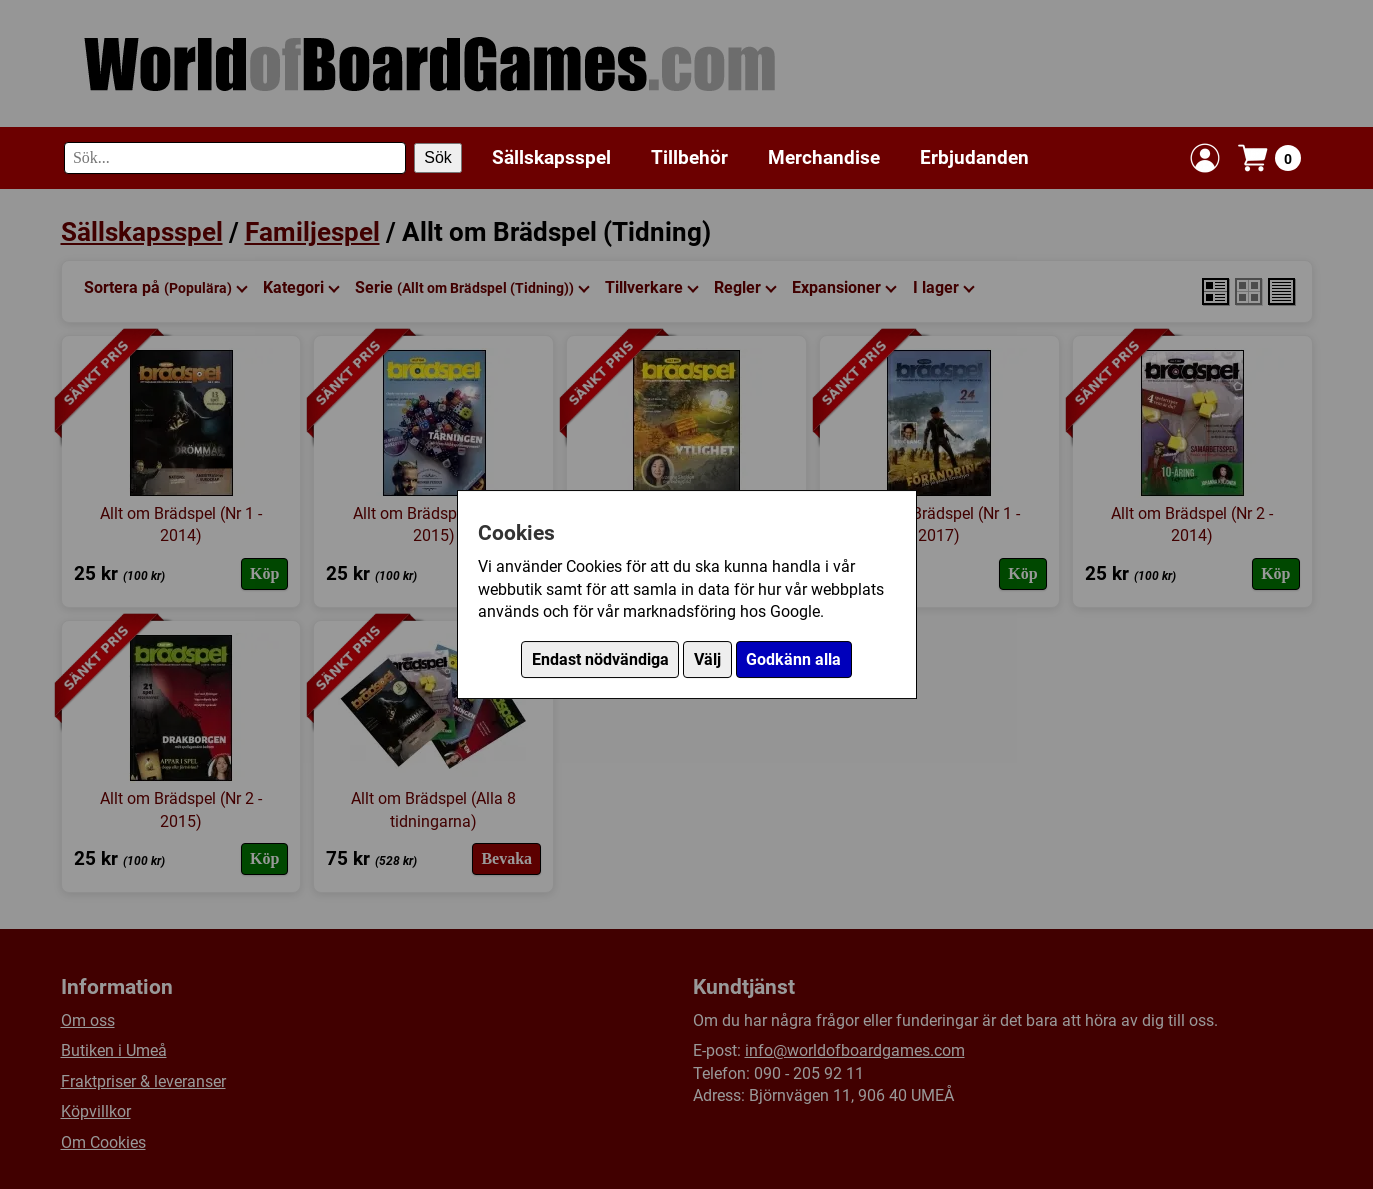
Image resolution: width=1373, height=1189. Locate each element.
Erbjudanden (974, 157)
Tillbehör (689, 157)
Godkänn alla (793, 659)
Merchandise (824, 157)
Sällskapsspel (551, 157)
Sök (438, 157)
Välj (707, 659)
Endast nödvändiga (600, 659)
